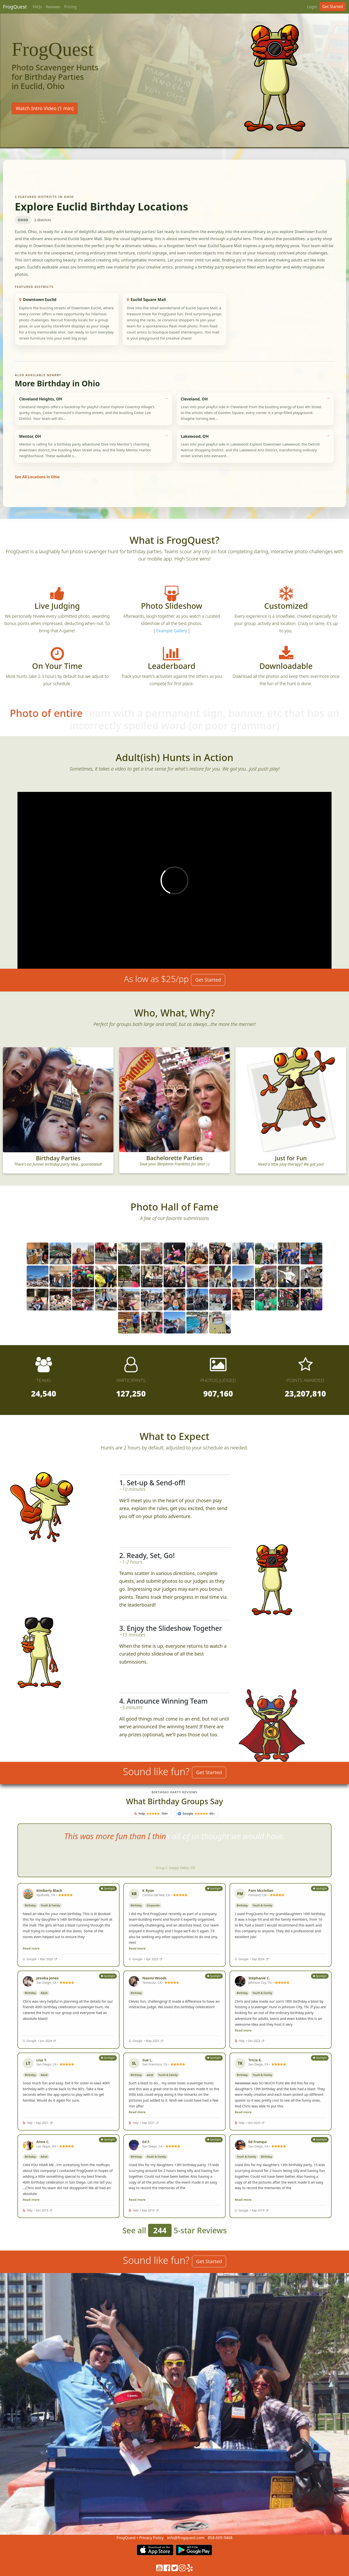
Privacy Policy (151, 2537)
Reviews (53, 6)
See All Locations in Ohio (37, 476)
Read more (31, 1948)
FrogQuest (15, 6)
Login (312, 6)
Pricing (70, 6)
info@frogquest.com (185, 2537)
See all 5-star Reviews (174, 2230)
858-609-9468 (220, 2537)
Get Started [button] (332, 6)
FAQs (37, 6)
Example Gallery (171, 631)
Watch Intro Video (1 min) (44, 108)
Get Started (208, 979)
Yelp (249, 2041)
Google (40, 1959)
